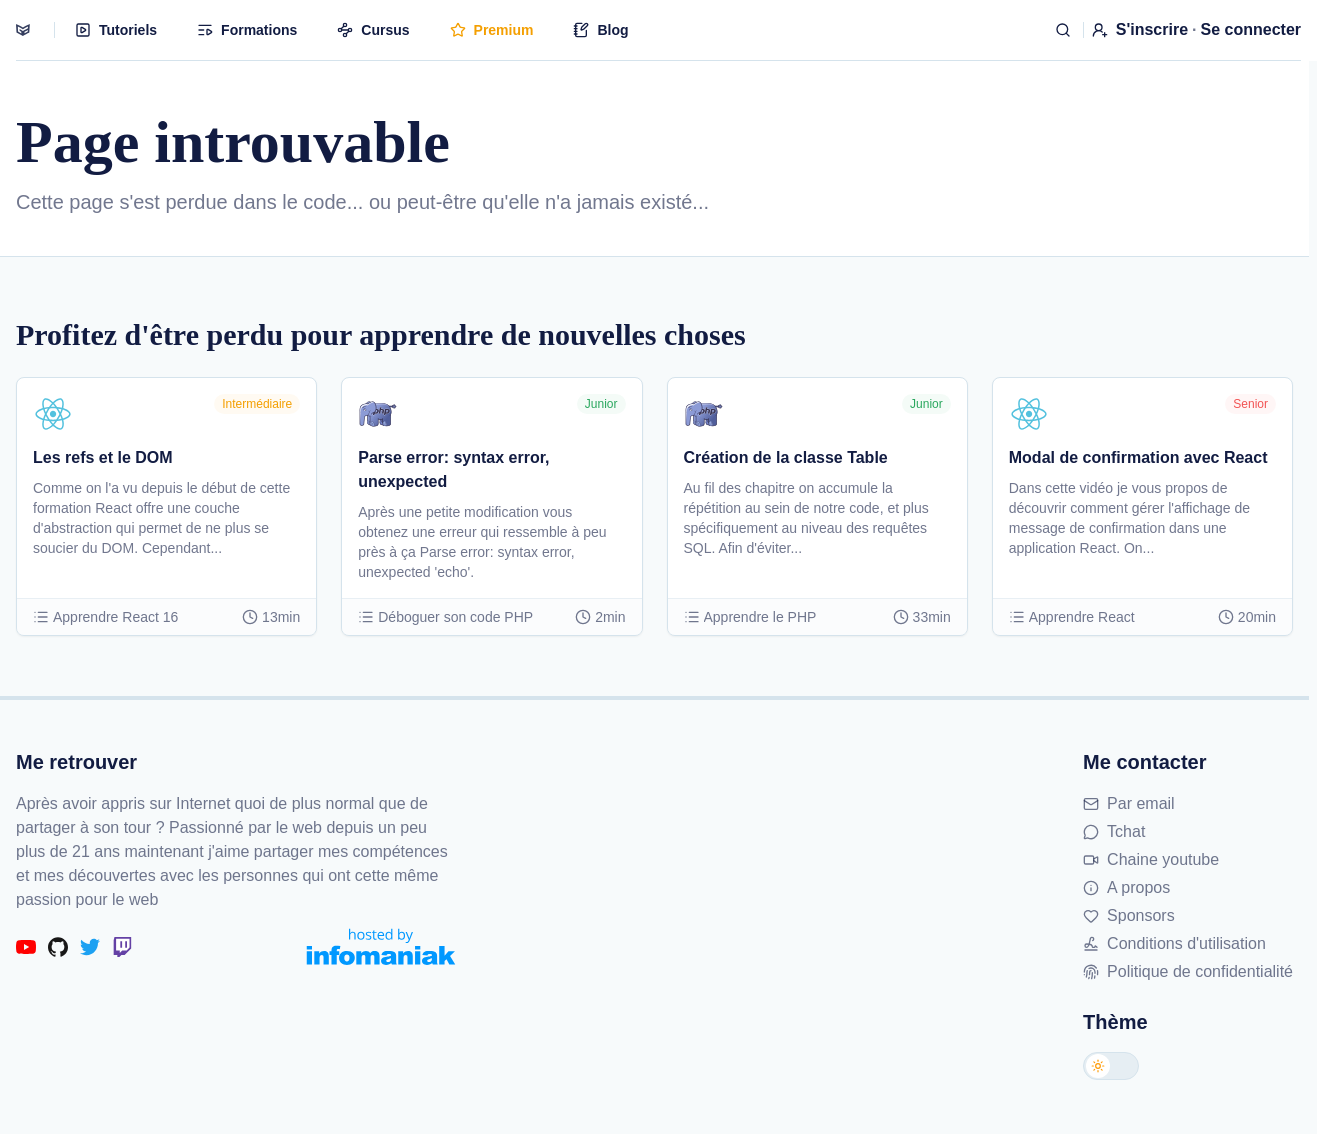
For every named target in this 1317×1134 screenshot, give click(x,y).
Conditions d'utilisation (1174, 943)
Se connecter (1251, 29)
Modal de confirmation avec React (1138, 457)
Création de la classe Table (786, 457)
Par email (1129, 803)
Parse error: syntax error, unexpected (453, 469)
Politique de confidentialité (1188, 971)
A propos (1126, 887)
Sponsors (1129, 915)
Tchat (1114, 831)
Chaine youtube (1151, 859)
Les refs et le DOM (103, 457)
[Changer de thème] (1111, 1066)
